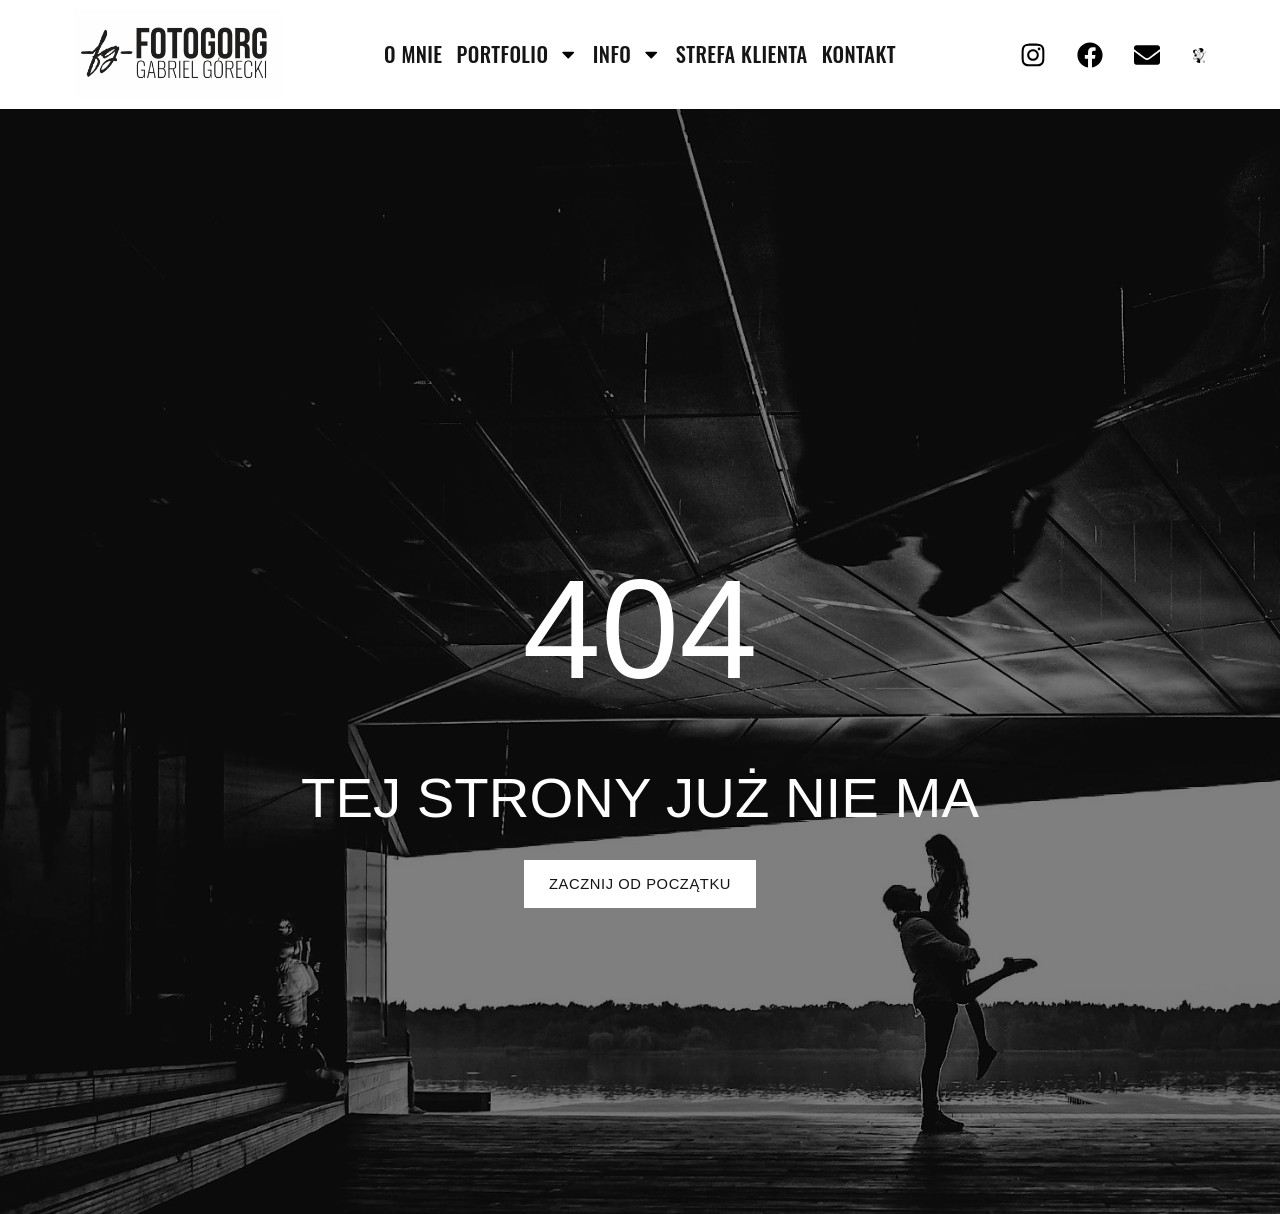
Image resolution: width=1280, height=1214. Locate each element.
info (627, 54)
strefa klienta (742, 54)
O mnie (413, 54)
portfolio (518, 54)
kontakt (859, 54)
